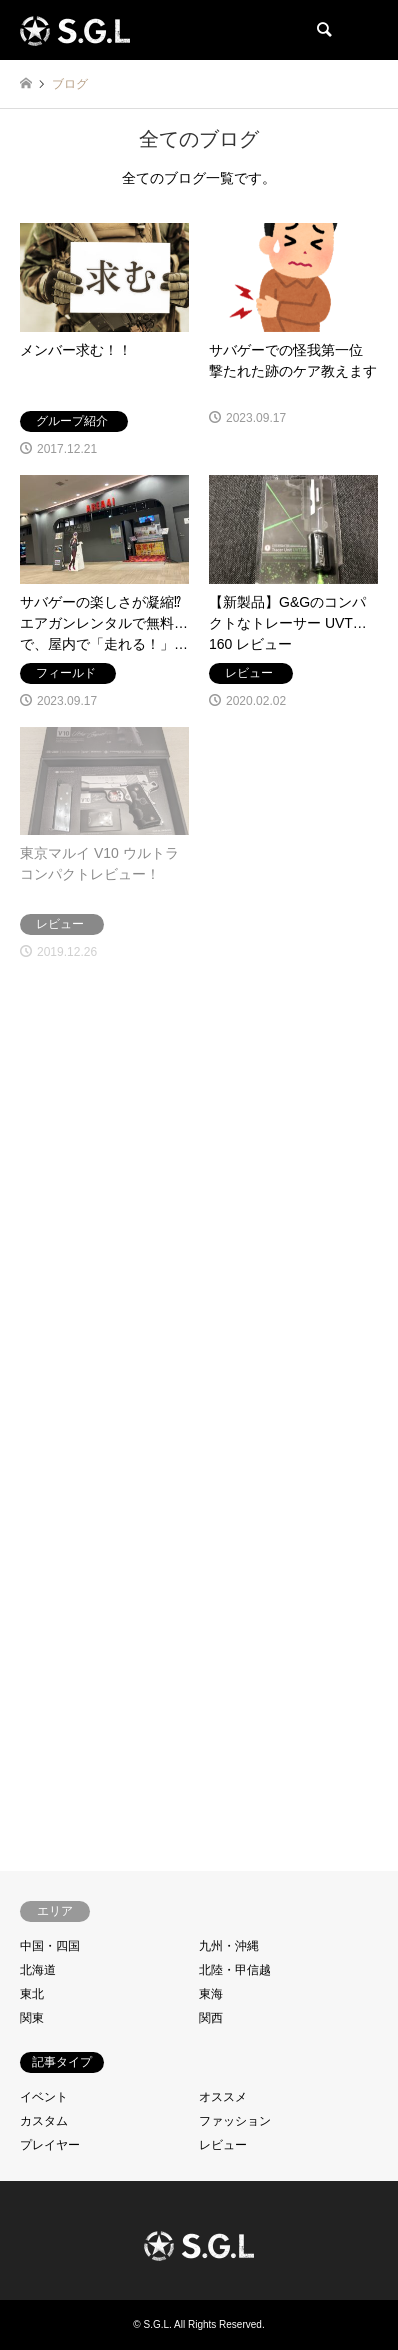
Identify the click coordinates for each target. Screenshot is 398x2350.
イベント (44, 2097)
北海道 (38, 1970)
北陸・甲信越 (235, 1970)
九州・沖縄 (229, 1946)
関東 (32, 2018)
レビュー (223, 2145)
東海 (211, 1994)
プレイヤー (50, 2145)
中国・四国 (50, 1946)
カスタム (44, 2121)
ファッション (235, 2121)
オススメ (223, 2097)
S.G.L (156, 2324)
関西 (211, 2018)
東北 (32, 1994)
